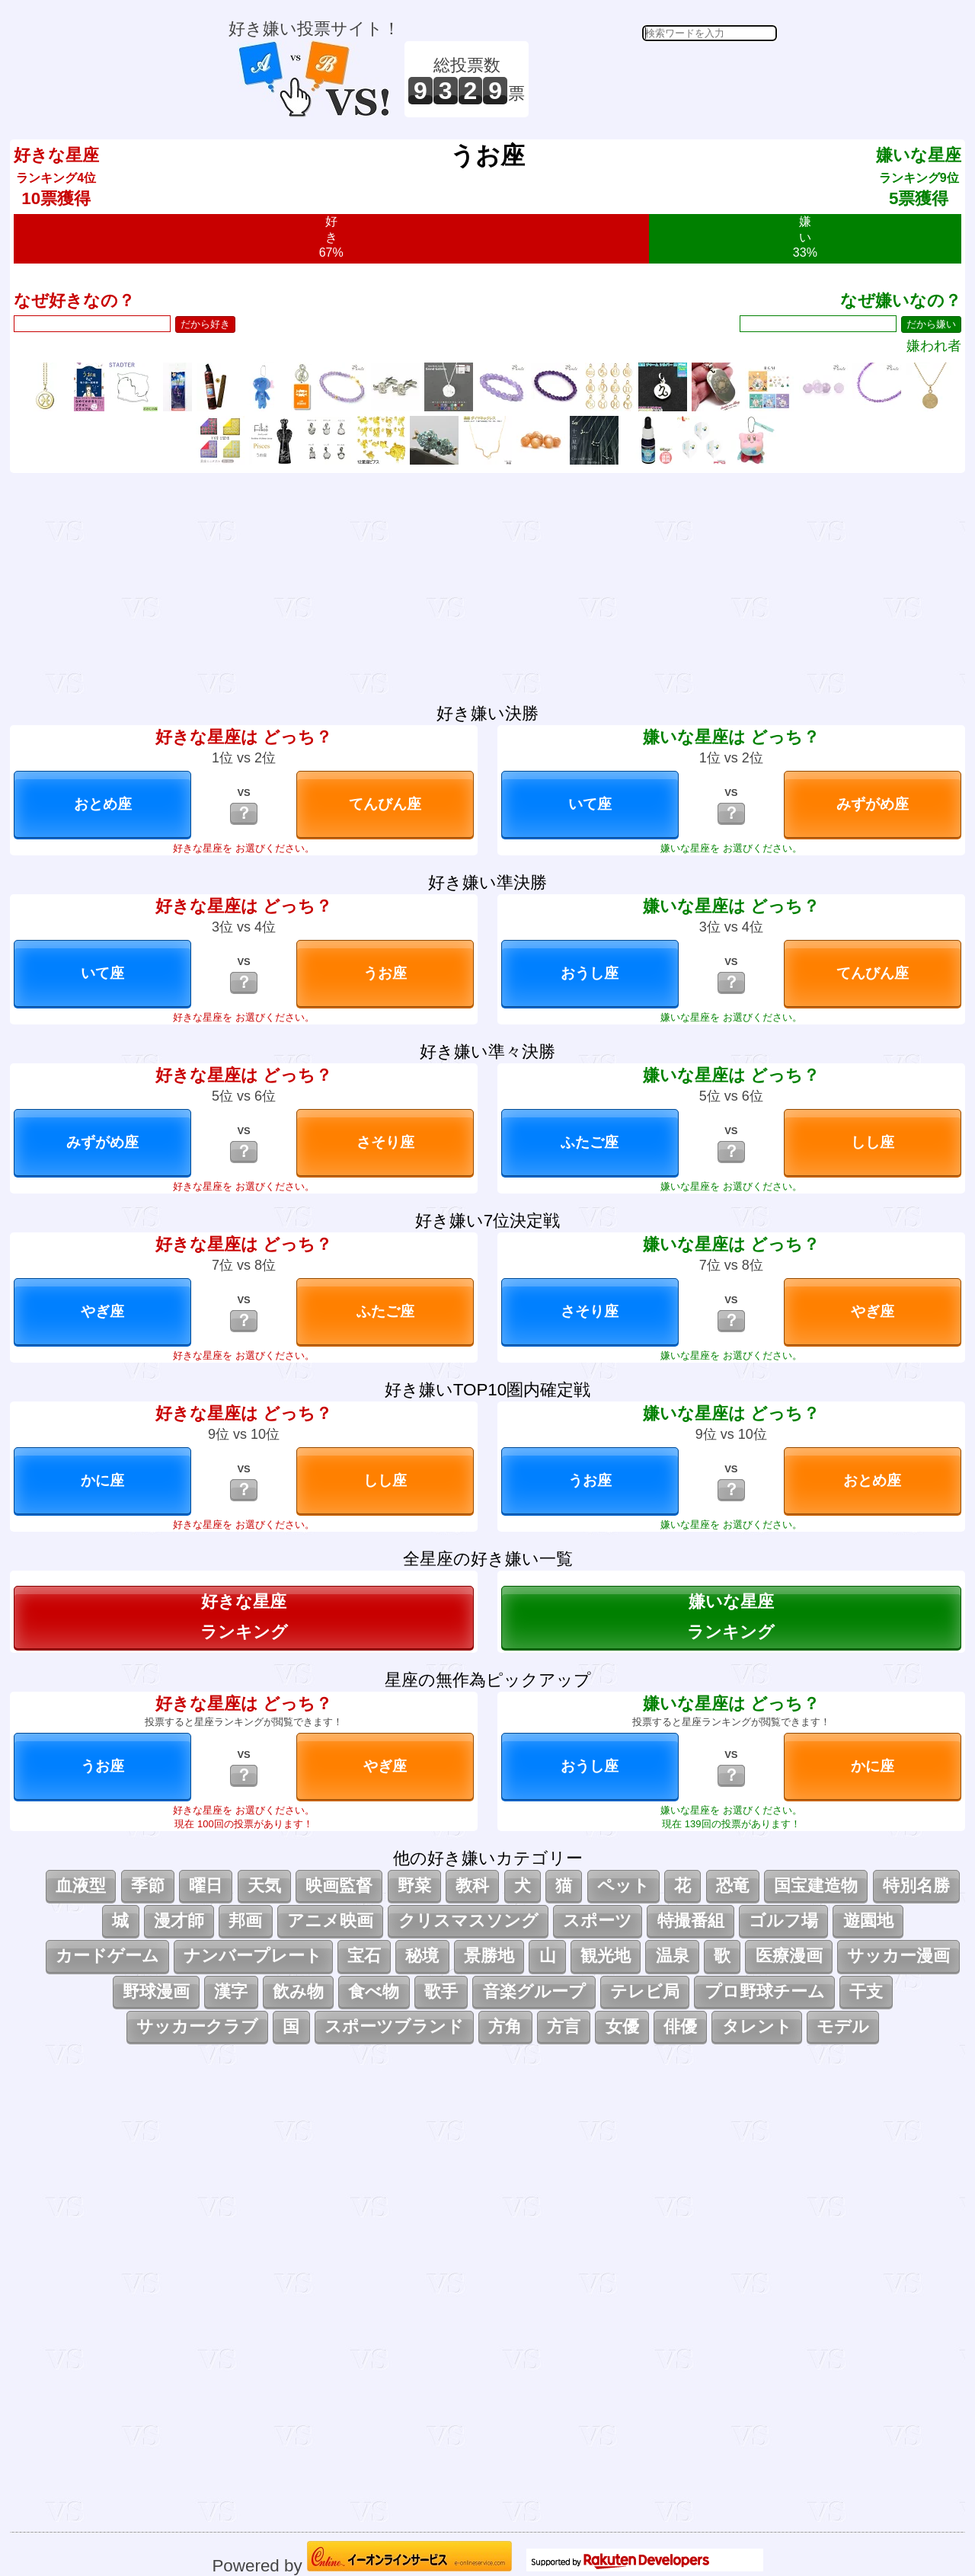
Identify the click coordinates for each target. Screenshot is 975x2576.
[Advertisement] (655, 79)
